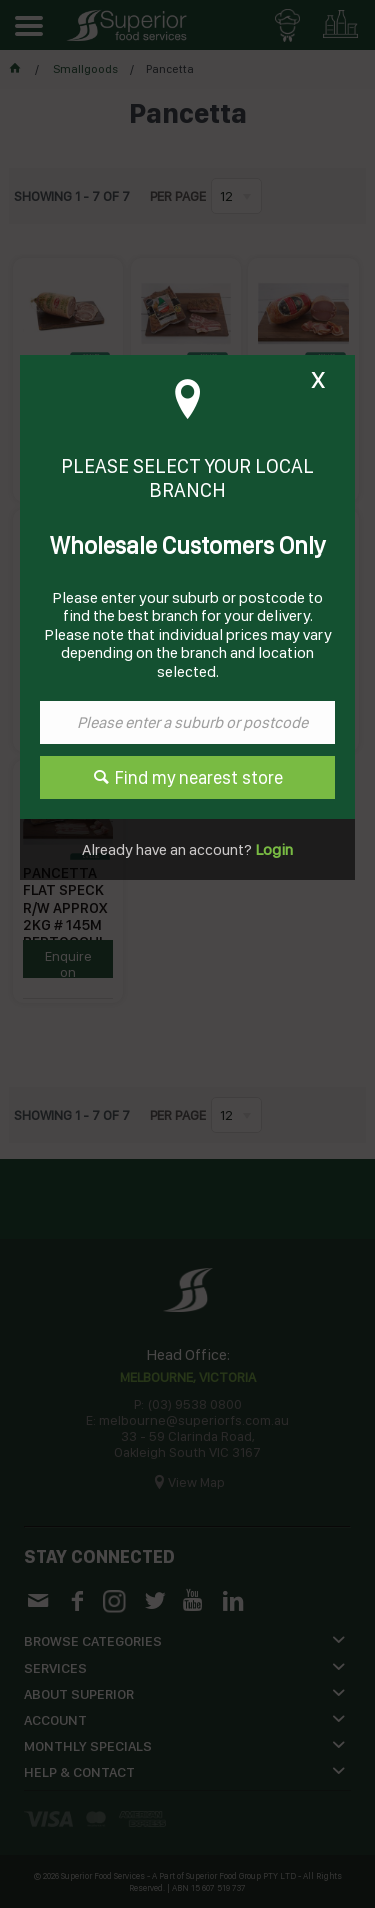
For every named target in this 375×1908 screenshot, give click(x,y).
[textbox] (187, 722)
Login (272, 849)
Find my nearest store (199, 777)
